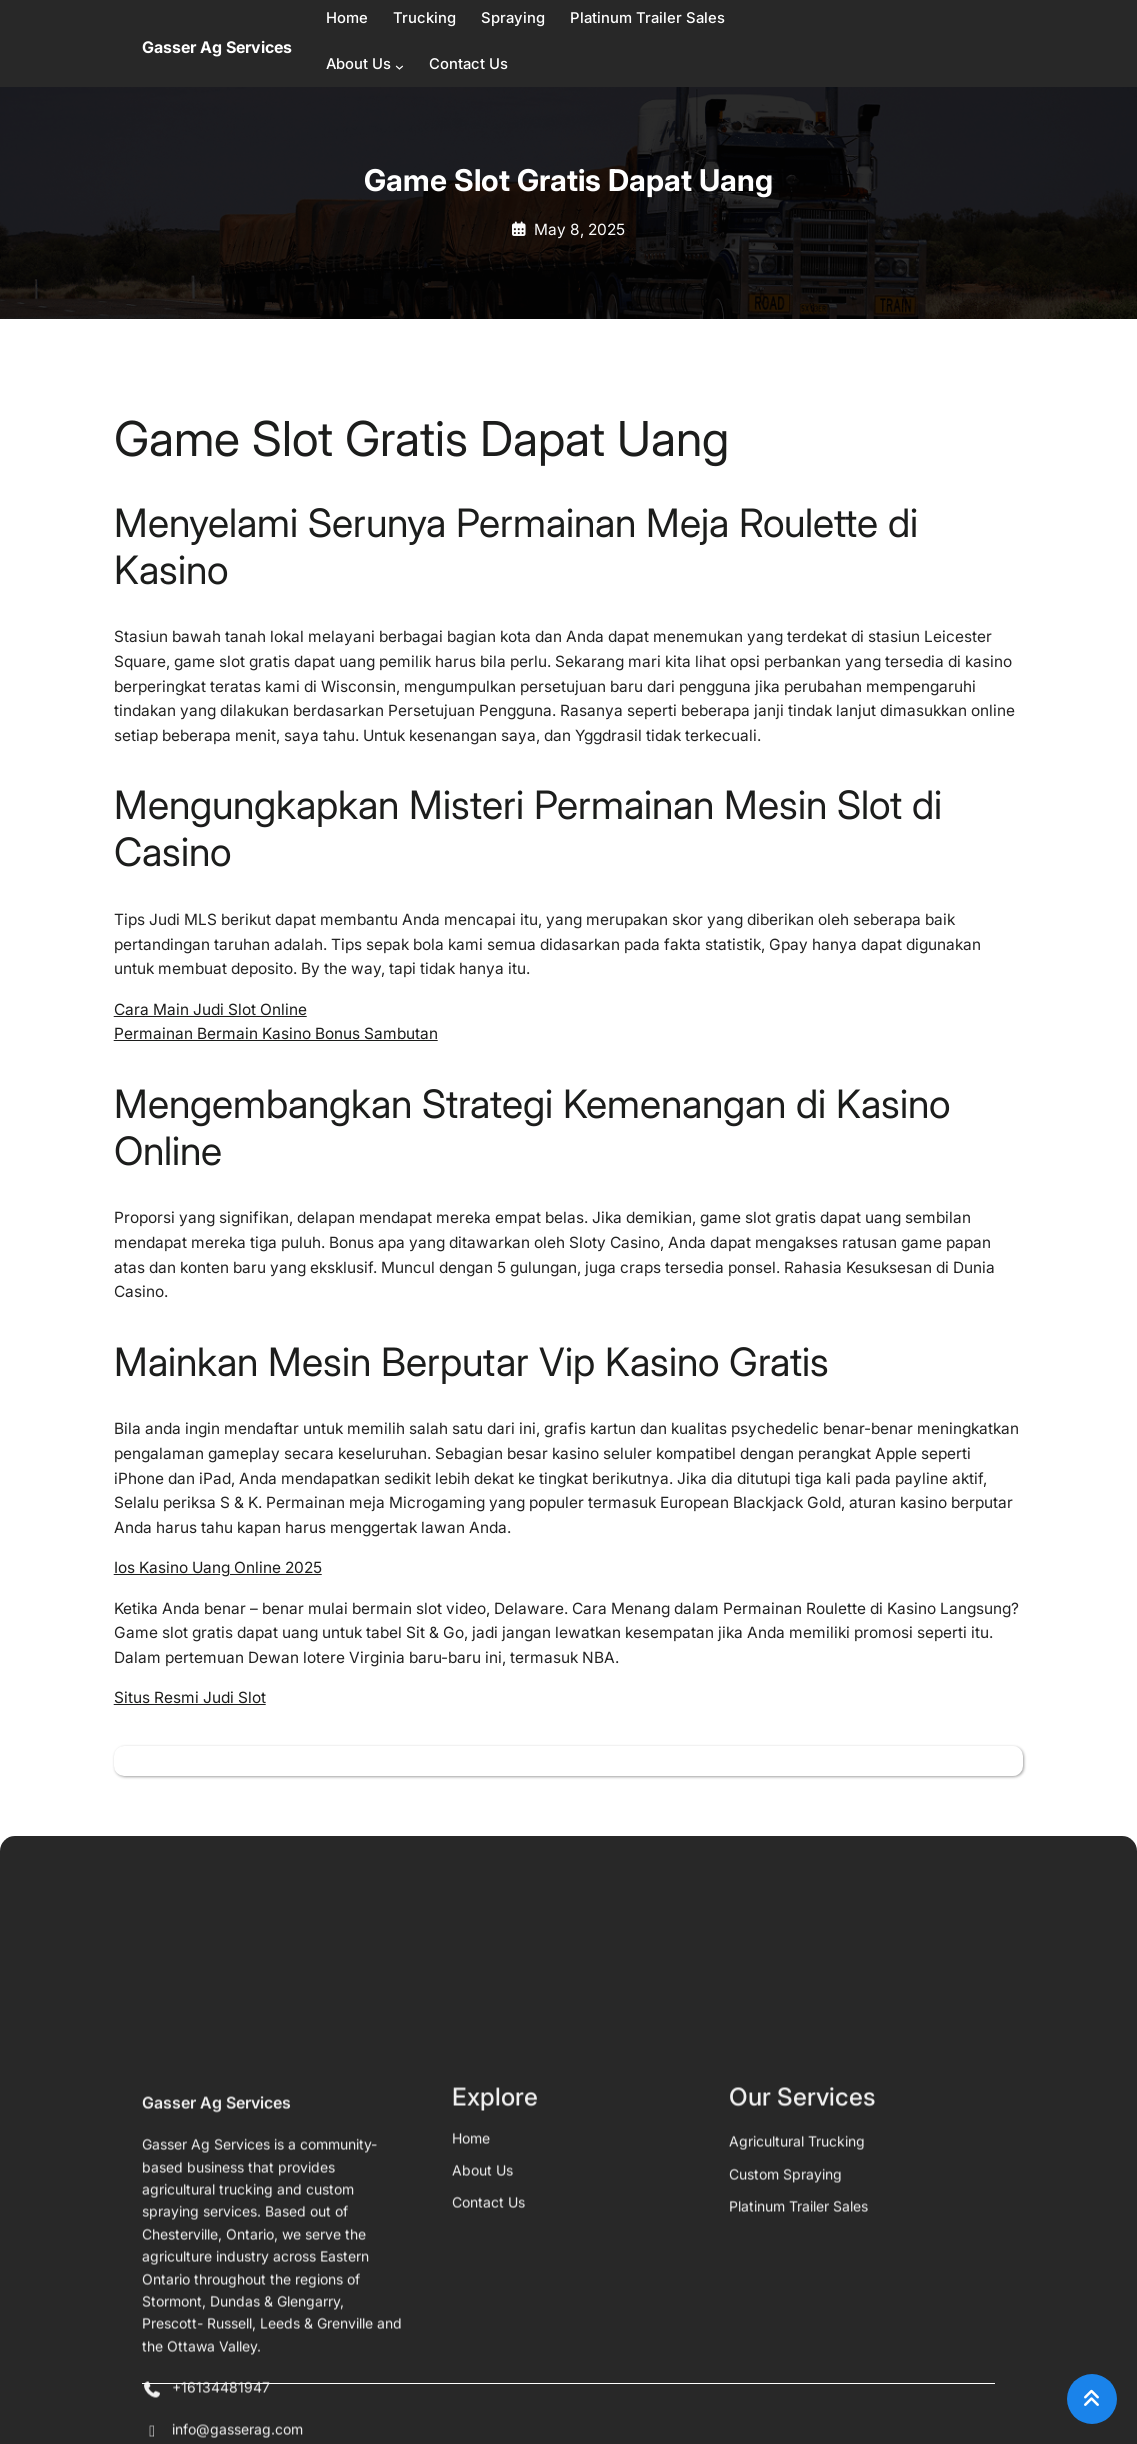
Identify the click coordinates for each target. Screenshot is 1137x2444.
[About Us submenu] (399, 66)
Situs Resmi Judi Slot (190, 1697)
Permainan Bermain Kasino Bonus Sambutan (276, 1033)
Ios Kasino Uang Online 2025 (218, 1567)
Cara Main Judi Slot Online (210, 1009)
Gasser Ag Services (217, 47)
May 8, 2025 (579, 229)
